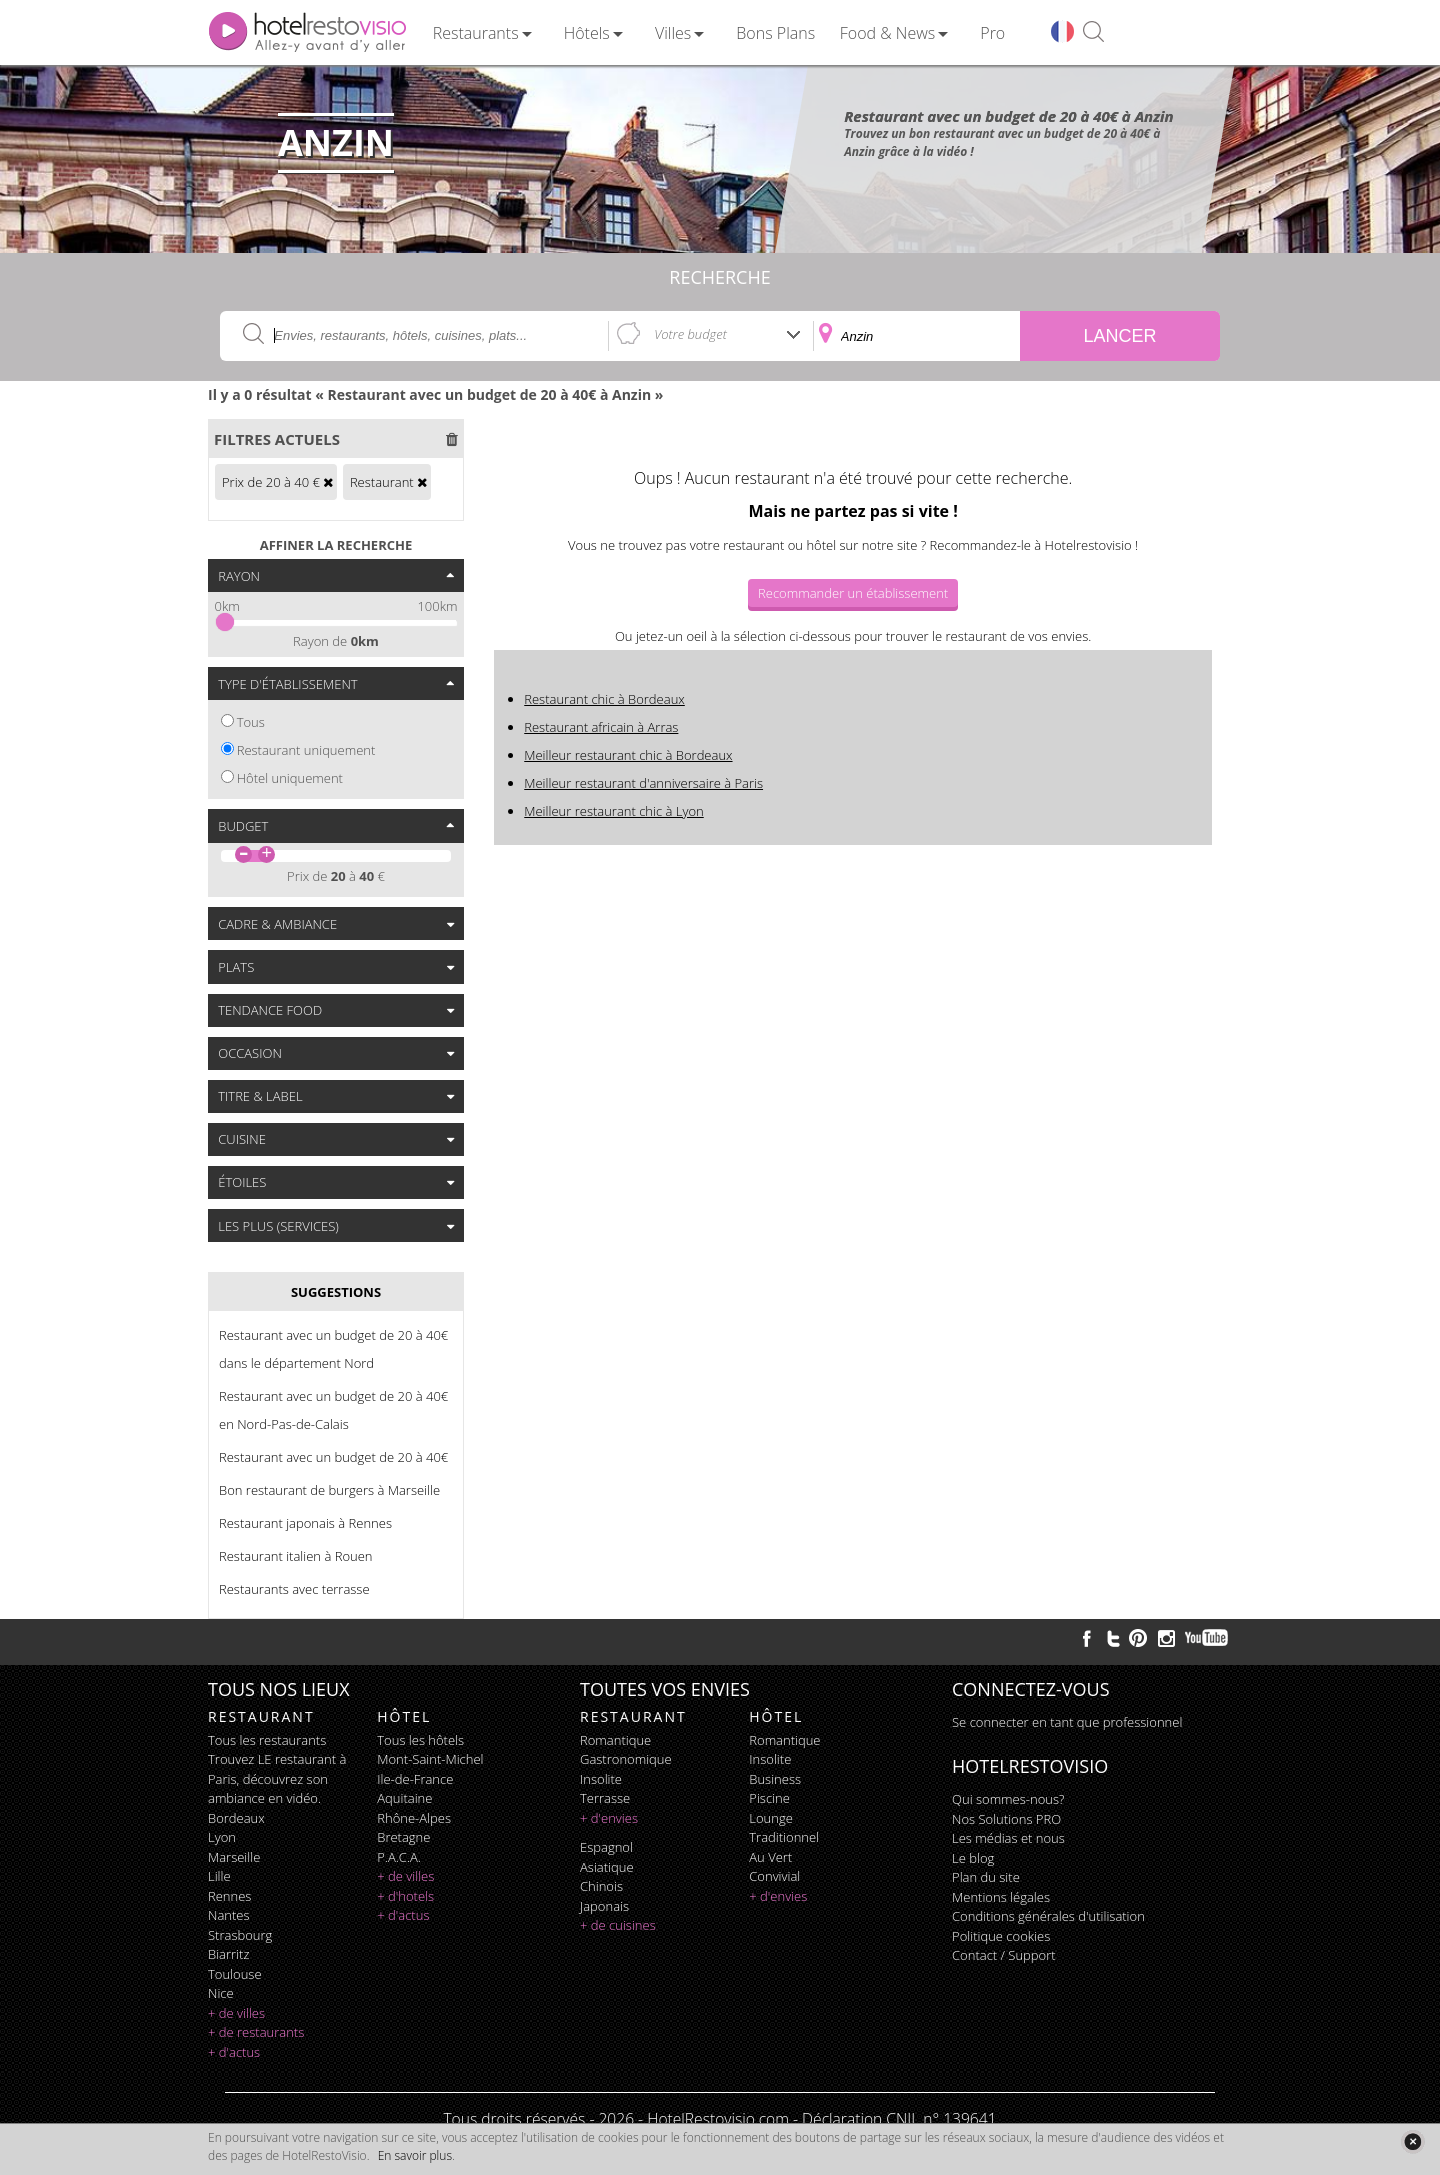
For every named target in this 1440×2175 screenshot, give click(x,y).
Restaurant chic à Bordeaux (604, 699)
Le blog (973, 1858)
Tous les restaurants (267, 1740)
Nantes (228, 1915)
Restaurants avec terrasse (294, 1589)
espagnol (606, 1847)
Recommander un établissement (853, 593)
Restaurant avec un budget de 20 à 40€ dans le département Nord (333, 1349)
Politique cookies (1001, 1936)
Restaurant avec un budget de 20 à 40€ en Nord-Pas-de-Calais (333, 1410)
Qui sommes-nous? (1008, 1799)
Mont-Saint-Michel (430, 1759)
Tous (251, 722)
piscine (769, 1798)
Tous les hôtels (420, 1740)
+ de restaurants (256, 2032)
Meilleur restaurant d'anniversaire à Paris (643, 783)
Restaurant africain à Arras (601, 727)
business (775, 1779)
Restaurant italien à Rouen (296, 1556)
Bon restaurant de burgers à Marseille (329, 1490)
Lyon (222, 1837)
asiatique (607, 1867)
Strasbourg (240, 1935)
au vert (770, 1857)
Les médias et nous (1008, 1838)
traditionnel (784, 1837)
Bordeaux (236, 1818)
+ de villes (236, 2013)
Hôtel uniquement (290, 778)
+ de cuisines (618, 1925)
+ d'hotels (405, 1896)
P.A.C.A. (399, 1857)
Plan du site (986, 1877)
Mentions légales (1001, 1897)
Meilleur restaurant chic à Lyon (613, 811)
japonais (604, 1906)
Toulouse (235, 1974)
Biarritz (228, 1954)
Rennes (229, 1896)
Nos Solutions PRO (1006, 1819)
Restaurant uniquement (306, 750)
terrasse (605, 1798)
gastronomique (626, 1759)
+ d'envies (609, 1818)
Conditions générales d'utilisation (1048, 1916)
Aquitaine (404, 1798)
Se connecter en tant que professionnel (1067, 1722)
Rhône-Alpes (414, 1818)
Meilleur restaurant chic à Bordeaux (628, 755)
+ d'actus (234, 2052)
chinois (601, 1886)
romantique (615, 1740)
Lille (219, 1876)
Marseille (234, 1857)
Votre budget (690, 334)
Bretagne (403, 1837)
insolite (601, 1779)
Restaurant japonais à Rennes (305, 1523)
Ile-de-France (415, 1779)
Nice (221, 1993)
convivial (774, 1876)
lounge (771, 1818)
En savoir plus (415, 2155)
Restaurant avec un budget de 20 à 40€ (333, 1457)
